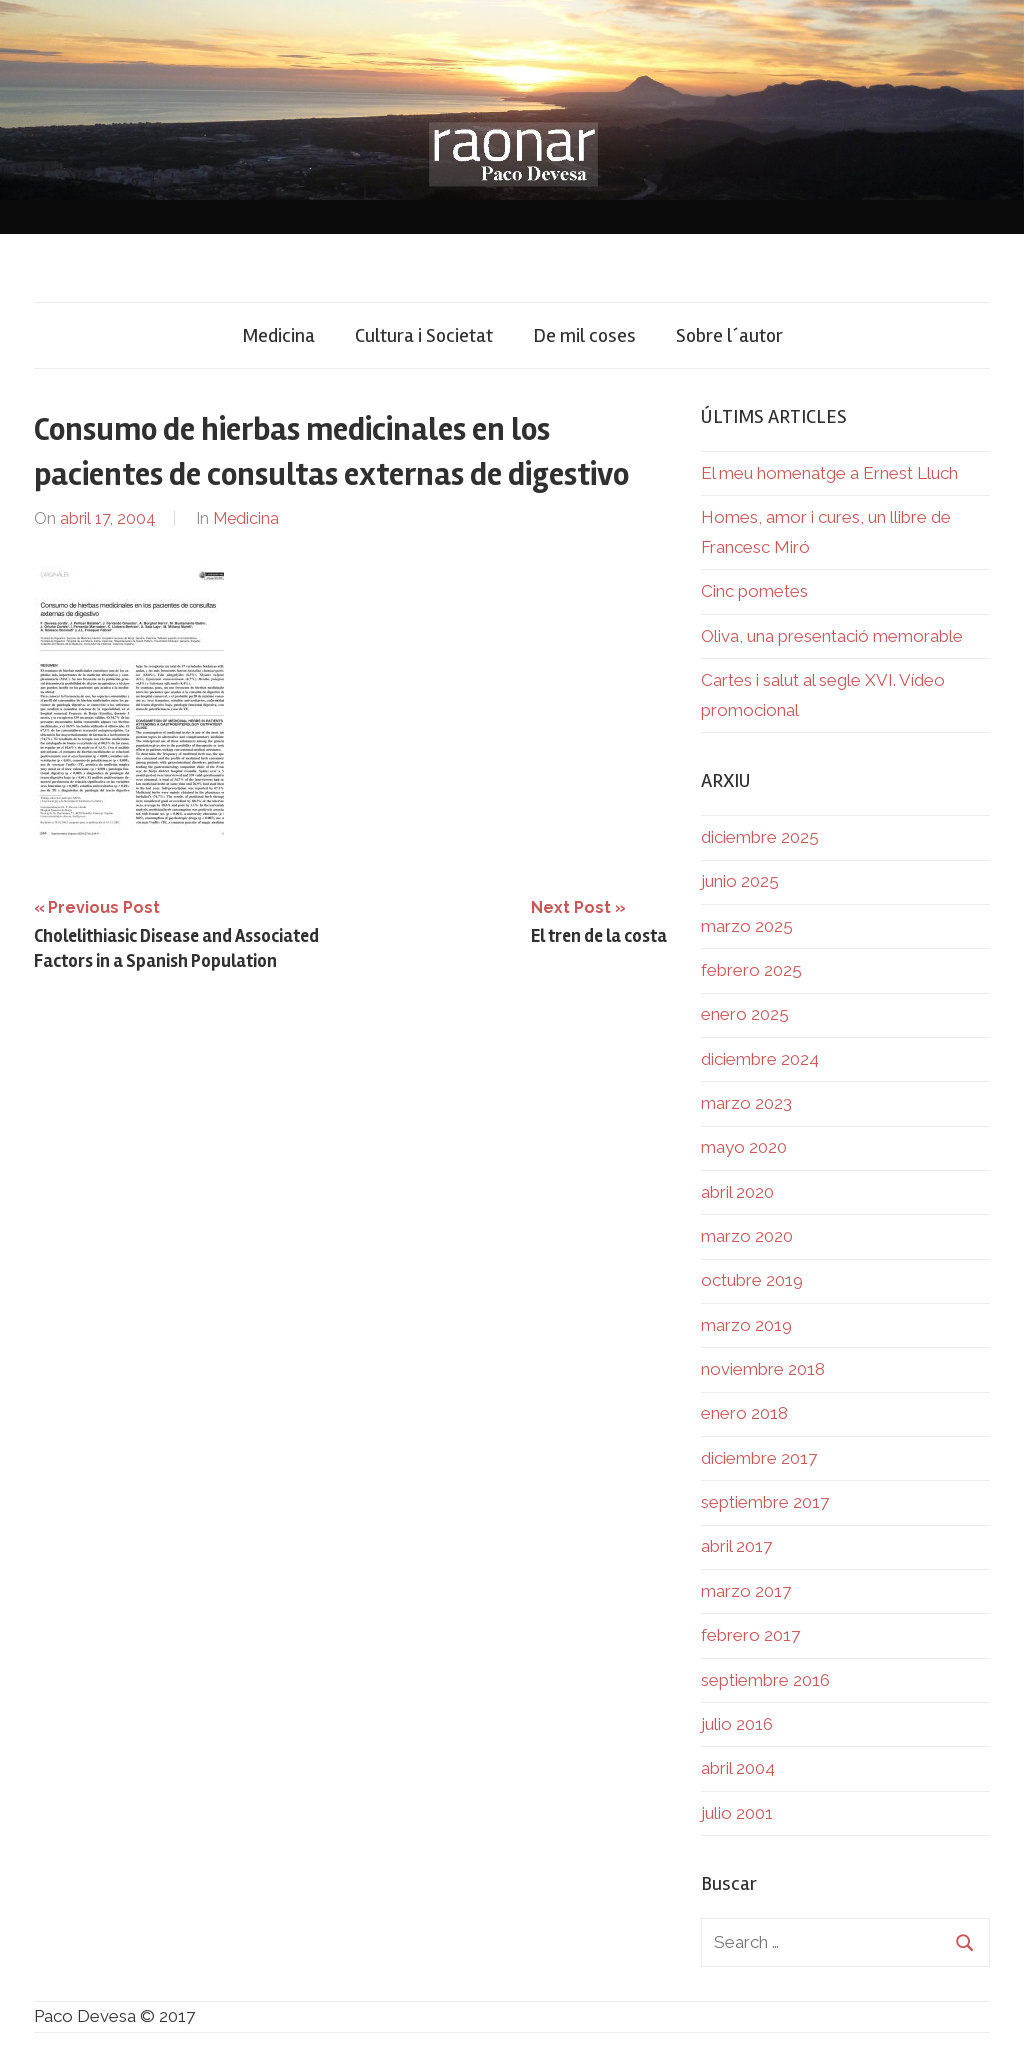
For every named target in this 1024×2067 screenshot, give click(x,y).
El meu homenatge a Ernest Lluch (829, 473)
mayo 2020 (744, 1147)
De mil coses (584, 335)
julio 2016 (737, 1724)
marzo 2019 (746, 1325)
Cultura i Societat (424, 335)
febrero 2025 (751, 970)
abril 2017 (736, 1546)
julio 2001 (737, 1813)
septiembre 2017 (765, 1502)
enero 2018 (744, 1413)
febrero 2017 (750, 1635)
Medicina (278, 335)
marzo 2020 (747, 1236)
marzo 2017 (746, 1591)
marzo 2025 (747, 926)
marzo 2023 (746, 1103)
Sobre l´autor (729, 335)
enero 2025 (745, 1014)
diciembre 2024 (760, 1059)
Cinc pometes (754, 591)
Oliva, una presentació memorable (832, 636)
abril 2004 (738, 1768)
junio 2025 (740, 881)
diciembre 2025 (760, 837)
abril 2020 (737, 1192)
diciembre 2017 (759, 1458)
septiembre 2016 (765, 1680)
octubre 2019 (752, 1280)
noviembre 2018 (763, 1369)
